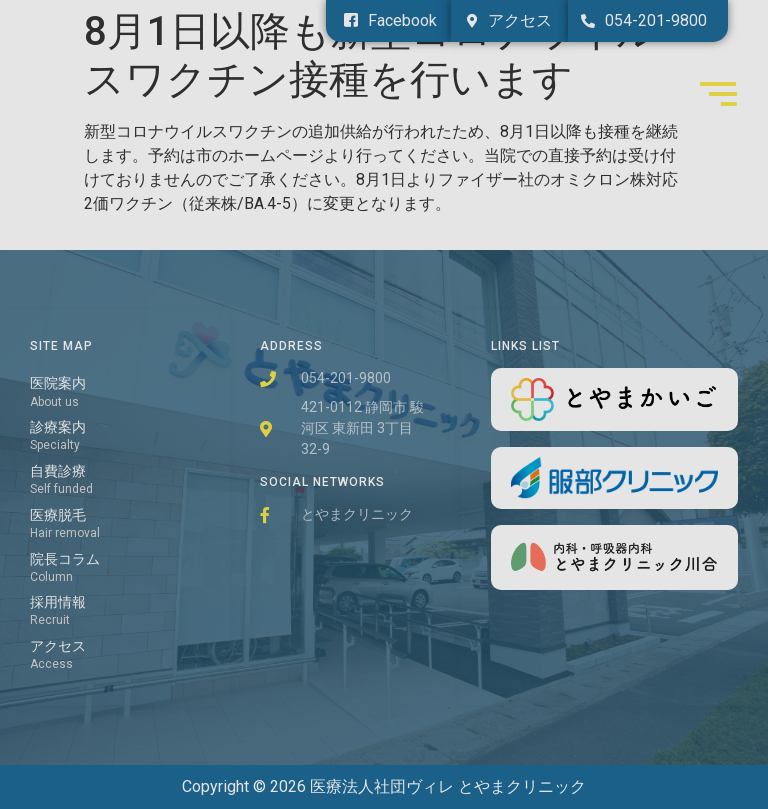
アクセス (58, 646)
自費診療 (58, 471)
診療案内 (58, 427)
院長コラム (65, 559)
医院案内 (58, 383)
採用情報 (58, 602)
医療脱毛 (58, 515)
